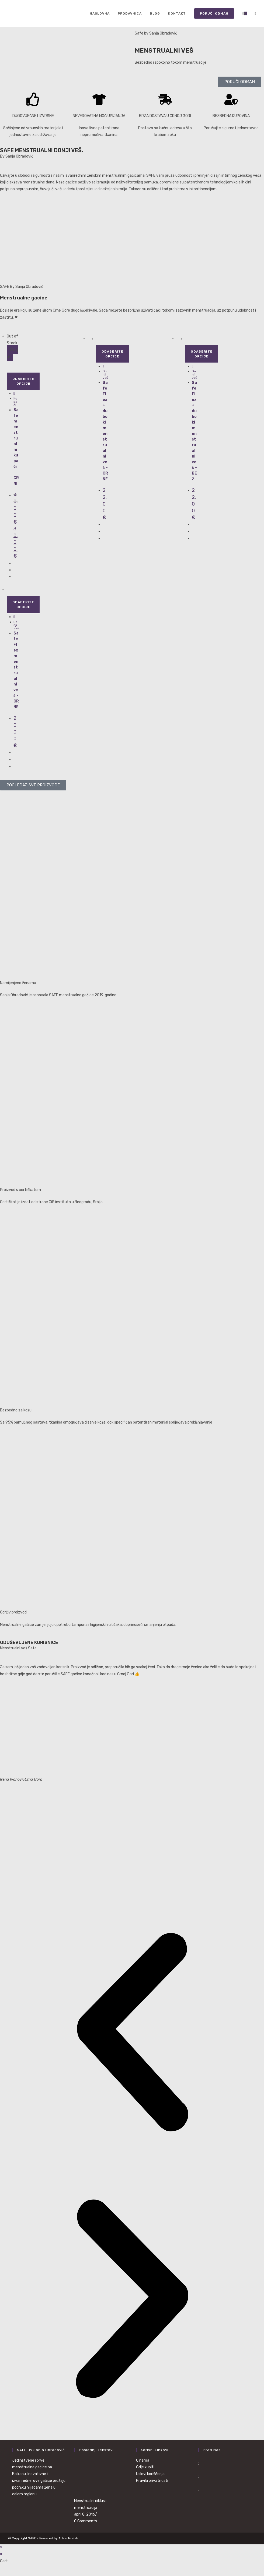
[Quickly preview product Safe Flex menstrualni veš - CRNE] (14, 617)
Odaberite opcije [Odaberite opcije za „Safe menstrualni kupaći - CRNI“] (23, 381)
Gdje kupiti (145, 2467)
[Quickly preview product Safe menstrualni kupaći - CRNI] (14, 393)
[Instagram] (198, 2476)
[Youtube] (198, 2489)
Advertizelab (68, 2538)
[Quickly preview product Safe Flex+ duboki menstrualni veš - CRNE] (103, 366)
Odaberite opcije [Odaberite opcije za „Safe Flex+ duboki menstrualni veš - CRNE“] (112, 354)
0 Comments (85, 2521)
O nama (142, 2460)
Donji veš (105, 374)
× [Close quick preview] (1, 2547)
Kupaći (15, 402)
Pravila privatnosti (152, 2480)
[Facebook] (198, 2463)
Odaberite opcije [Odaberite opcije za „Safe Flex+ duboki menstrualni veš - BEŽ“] (202, 354)
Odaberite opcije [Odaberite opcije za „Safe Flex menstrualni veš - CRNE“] (23, 604)
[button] (132, 2033)
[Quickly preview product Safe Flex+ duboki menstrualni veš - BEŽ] (192, 366)
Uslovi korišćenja (150, 2474)
